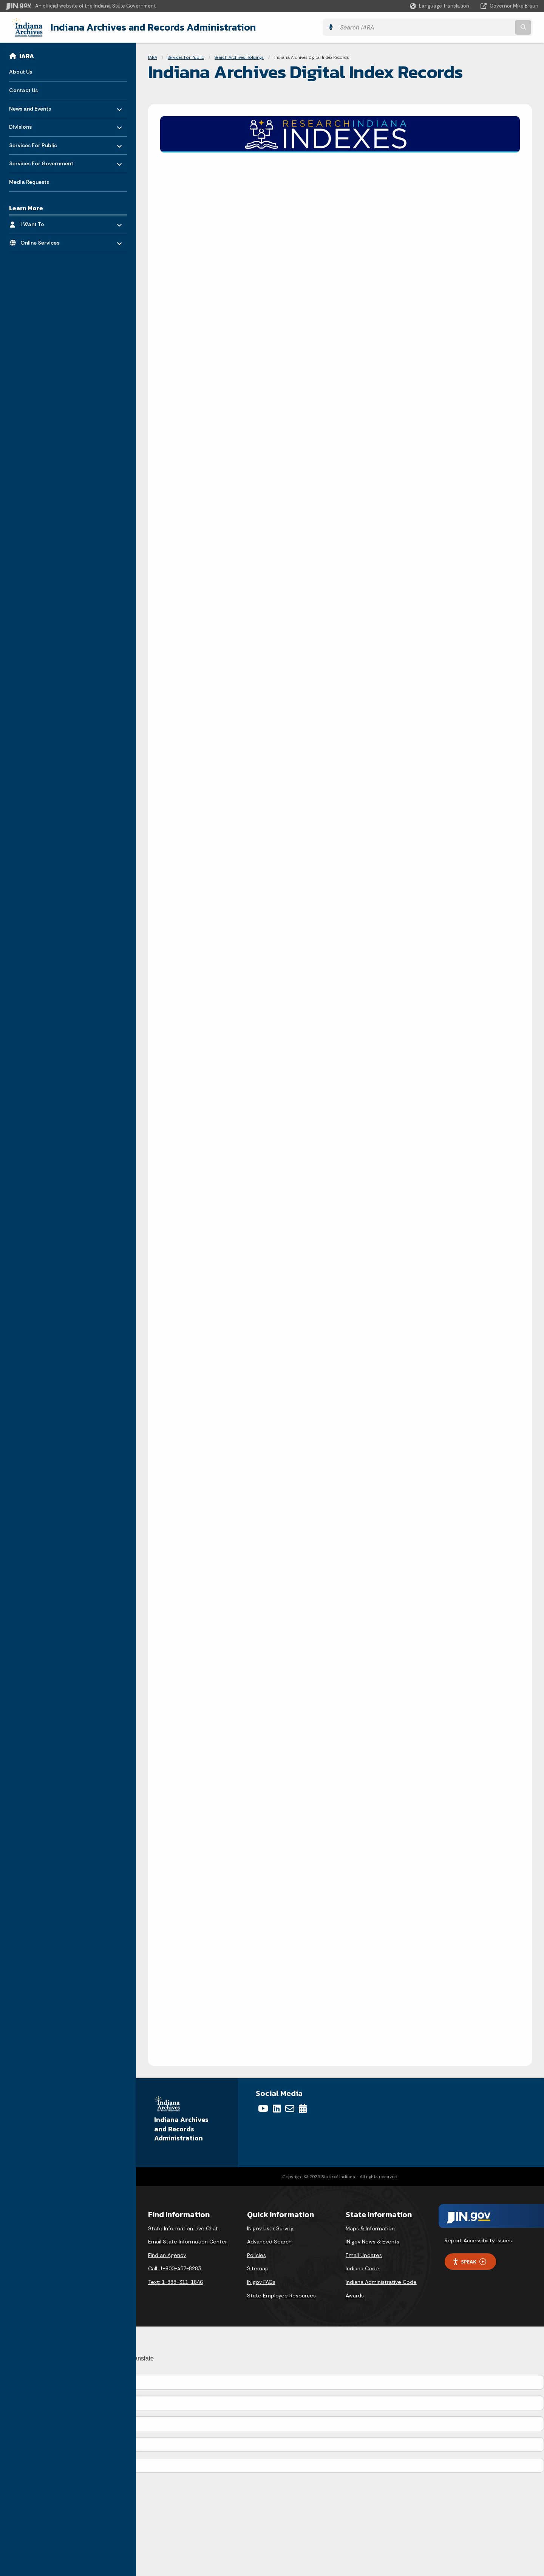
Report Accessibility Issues (478, 2239)
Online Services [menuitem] (42, 240)
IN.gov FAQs (261, 2281)
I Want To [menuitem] (42, 222)
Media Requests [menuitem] (29, 181)
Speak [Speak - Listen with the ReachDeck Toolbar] (469, 2261)
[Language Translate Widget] (440, 6)
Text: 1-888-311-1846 (175, 2281)
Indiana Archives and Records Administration (146, 27)
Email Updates (364, 2254)
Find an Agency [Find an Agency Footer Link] (167, 2254)
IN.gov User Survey (270, 2227)
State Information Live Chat (183, 2227)
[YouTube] (263, 2107)
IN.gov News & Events (372, 2240)
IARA (26, 55)
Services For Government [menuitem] (41, 161)
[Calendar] (303, 2107)
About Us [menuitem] (20, 71)
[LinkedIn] (277, 2107)
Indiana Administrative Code (381, 2281)
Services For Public (186, 56)
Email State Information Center (187, 2240)
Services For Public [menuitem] (33, 142)
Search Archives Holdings (239, 56)
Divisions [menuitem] (31, 124)
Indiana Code (362, 2268)
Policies (256, 2254)
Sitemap (258, 2268)
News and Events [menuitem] (31, 106)
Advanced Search (269, 2240)
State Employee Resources (281, 2294)
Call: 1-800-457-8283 (174, 2268)
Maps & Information (370, 2227)
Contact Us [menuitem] (23, 89)
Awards (355, 2294)
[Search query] (473, 27)
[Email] (289, 2107)
